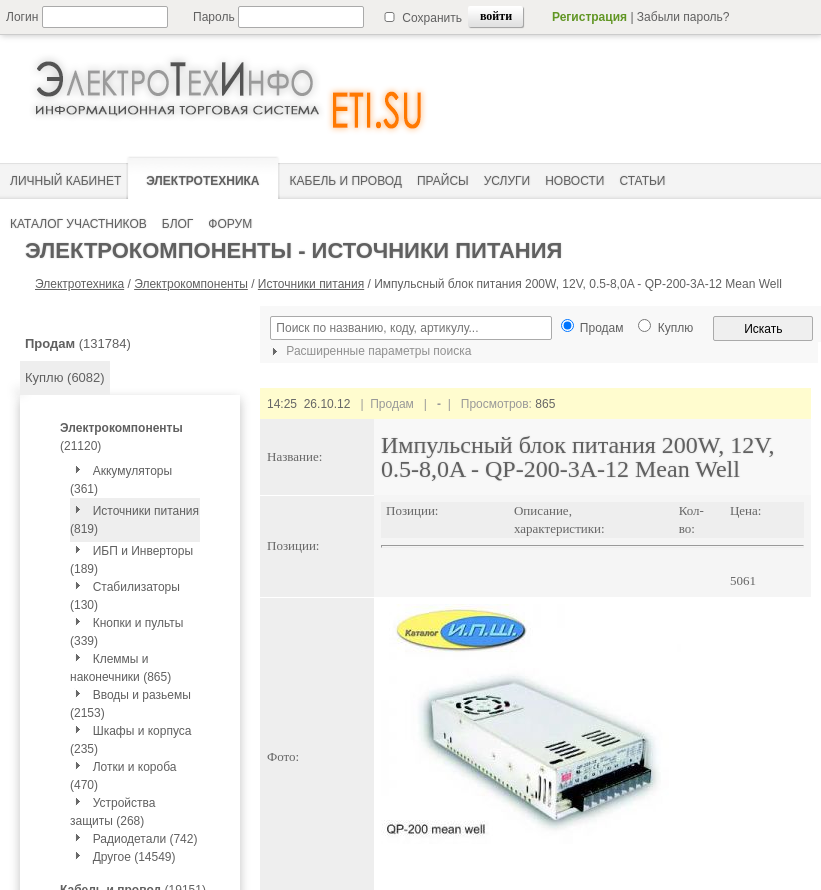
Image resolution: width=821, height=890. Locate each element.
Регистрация (589, 17)
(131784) (78, 343)
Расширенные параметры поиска (369, 351)
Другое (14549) (134, 857)
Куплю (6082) (65, 377)
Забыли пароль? (683, 17)
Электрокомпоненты (191, 284)
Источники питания (311, 284)
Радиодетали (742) (145, 839)
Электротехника (79, 284)
